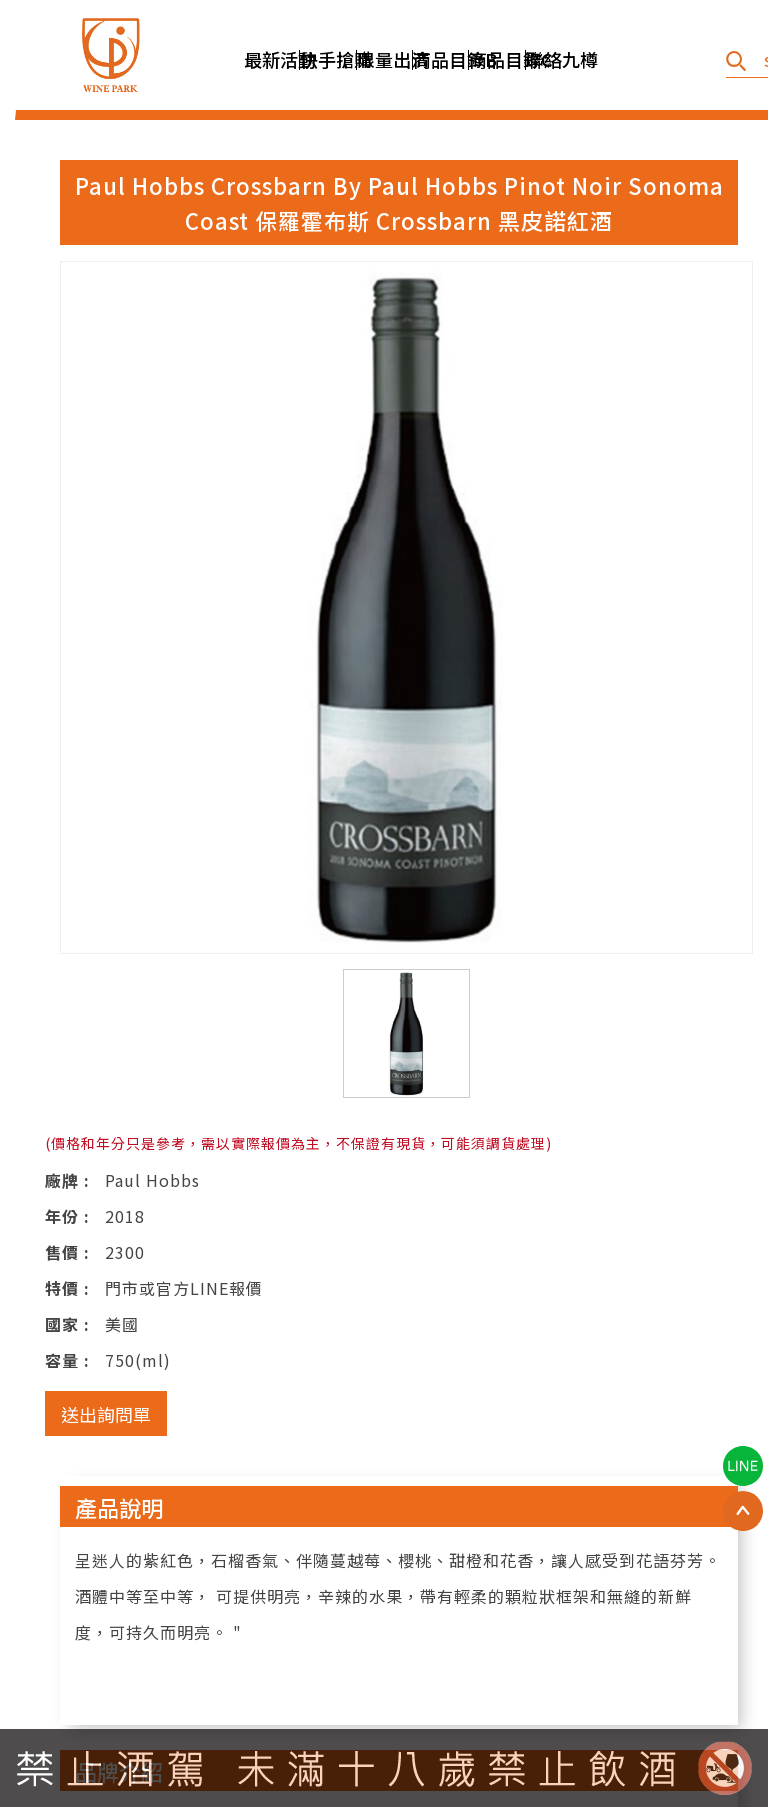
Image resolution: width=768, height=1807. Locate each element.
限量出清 (385, 59)
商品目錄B (441, 59)
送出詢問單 (106, 1414)
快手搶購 (328, 59)
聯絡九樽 (554, 59)
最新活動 (272, 59)
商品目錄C (497, 59)
